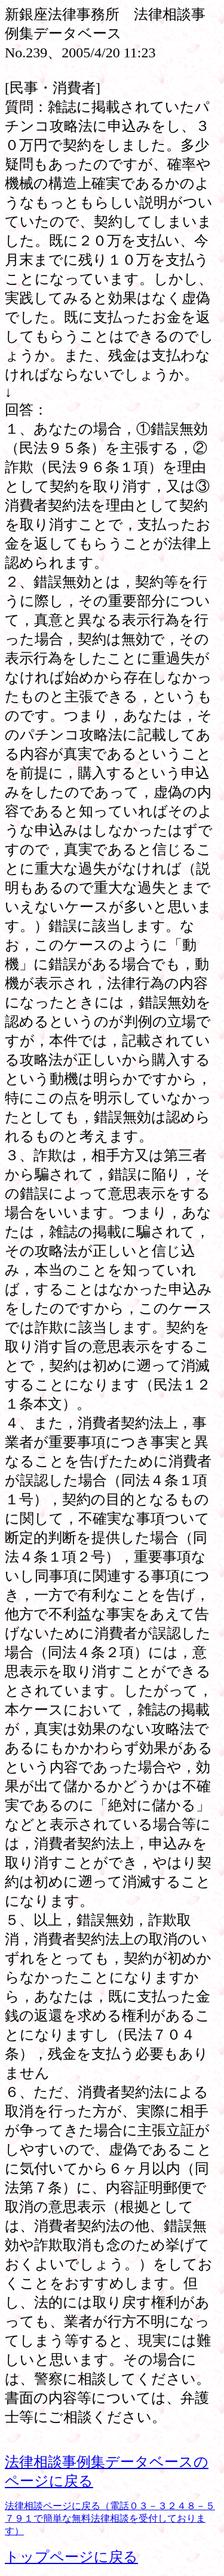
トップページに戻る (71, 2557)
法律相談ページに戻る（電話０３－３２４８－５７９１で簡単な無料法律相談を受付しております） (110, 2518)
